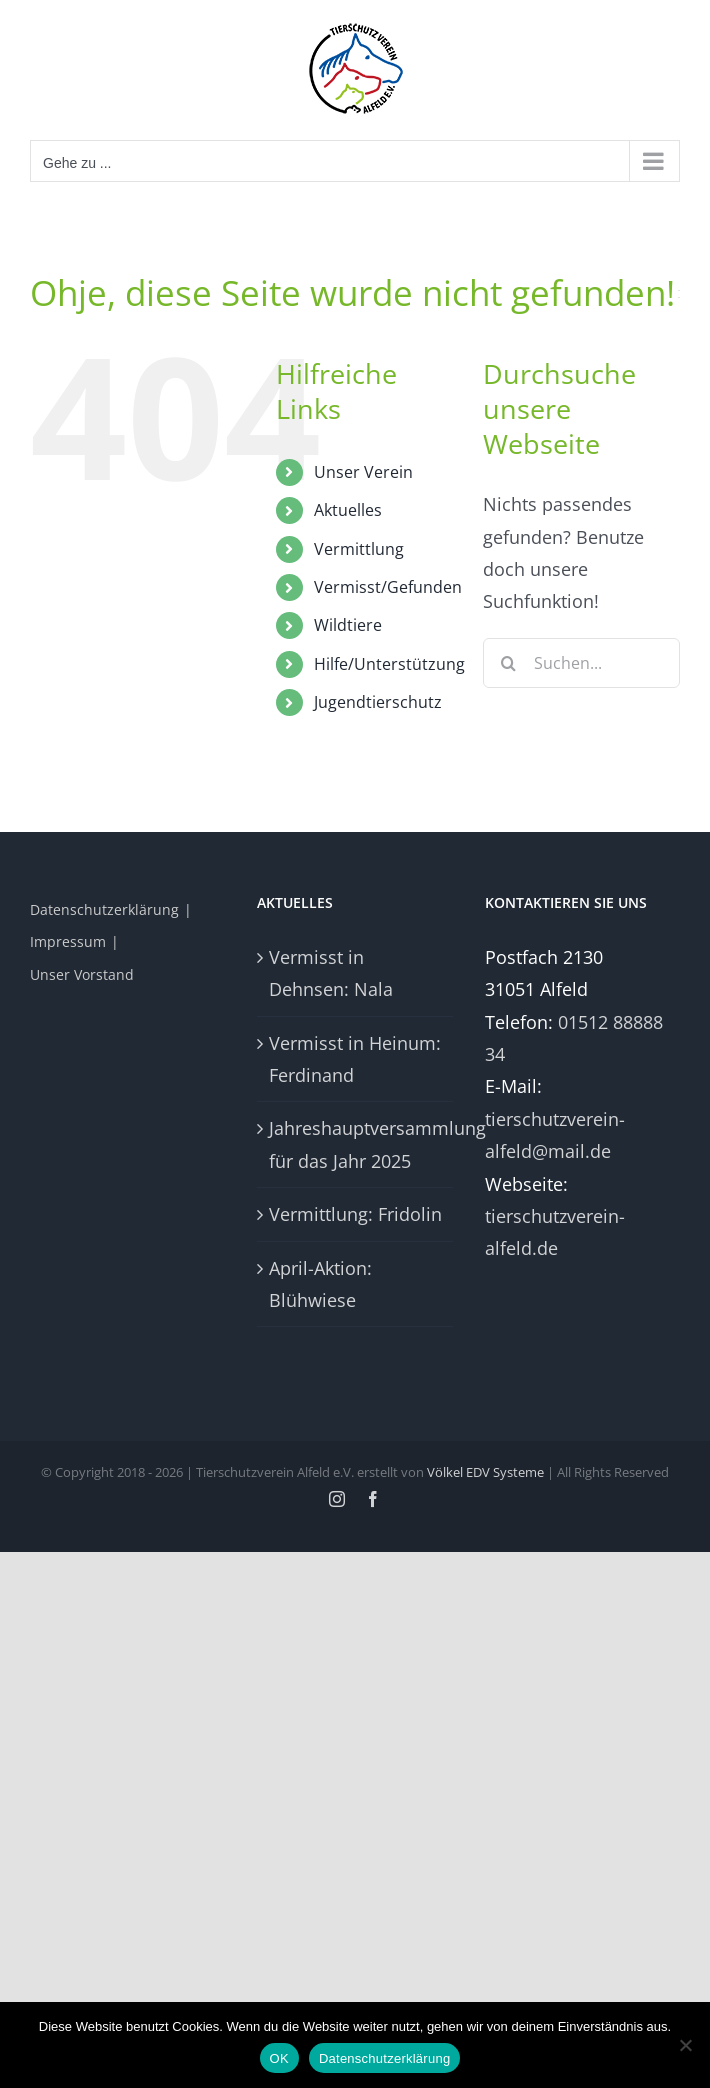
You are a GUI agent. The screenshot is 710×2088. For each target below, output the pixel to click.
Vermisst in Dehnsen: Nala (331, 973)
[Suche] (508, 663)
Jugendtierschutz (378, 702)
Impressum (68, 941)
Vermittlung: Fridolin (355, 1214)
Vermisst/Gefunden (388, 587)
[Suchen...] (581, 663)
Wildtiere (348, 625)
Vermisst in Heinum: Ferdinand (355, 1059)
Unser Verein (363, 472)
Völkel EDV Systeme (485, 1472)
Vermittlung (359, 549)
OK (279, 2058)
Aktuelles (348, 510)
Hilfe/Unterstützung (389, 664)
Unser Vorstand (82, 974)
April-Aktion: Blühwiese (320, 1284)
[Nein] (685, 2045)
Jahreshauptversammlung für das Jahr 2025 (355, 1144)
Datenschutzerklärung (104, 909)
